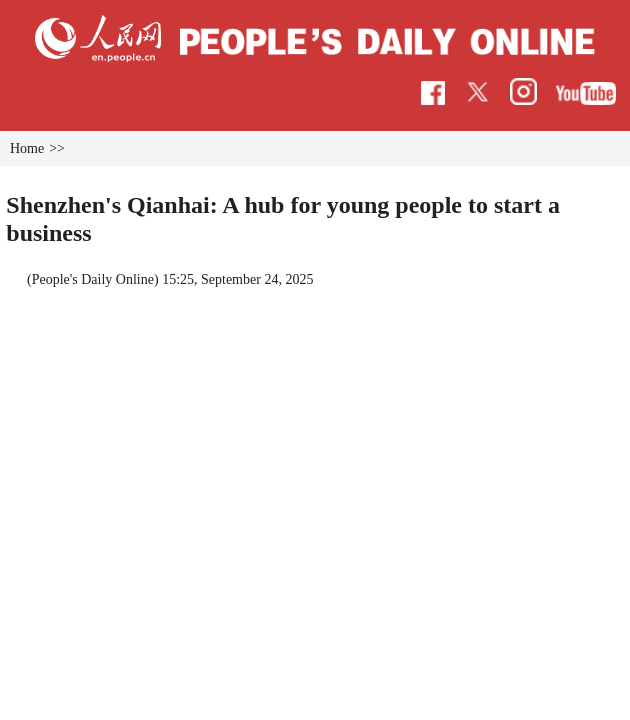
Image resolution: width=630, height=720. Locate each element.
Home (72, 136)
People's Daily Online (138, 262)
